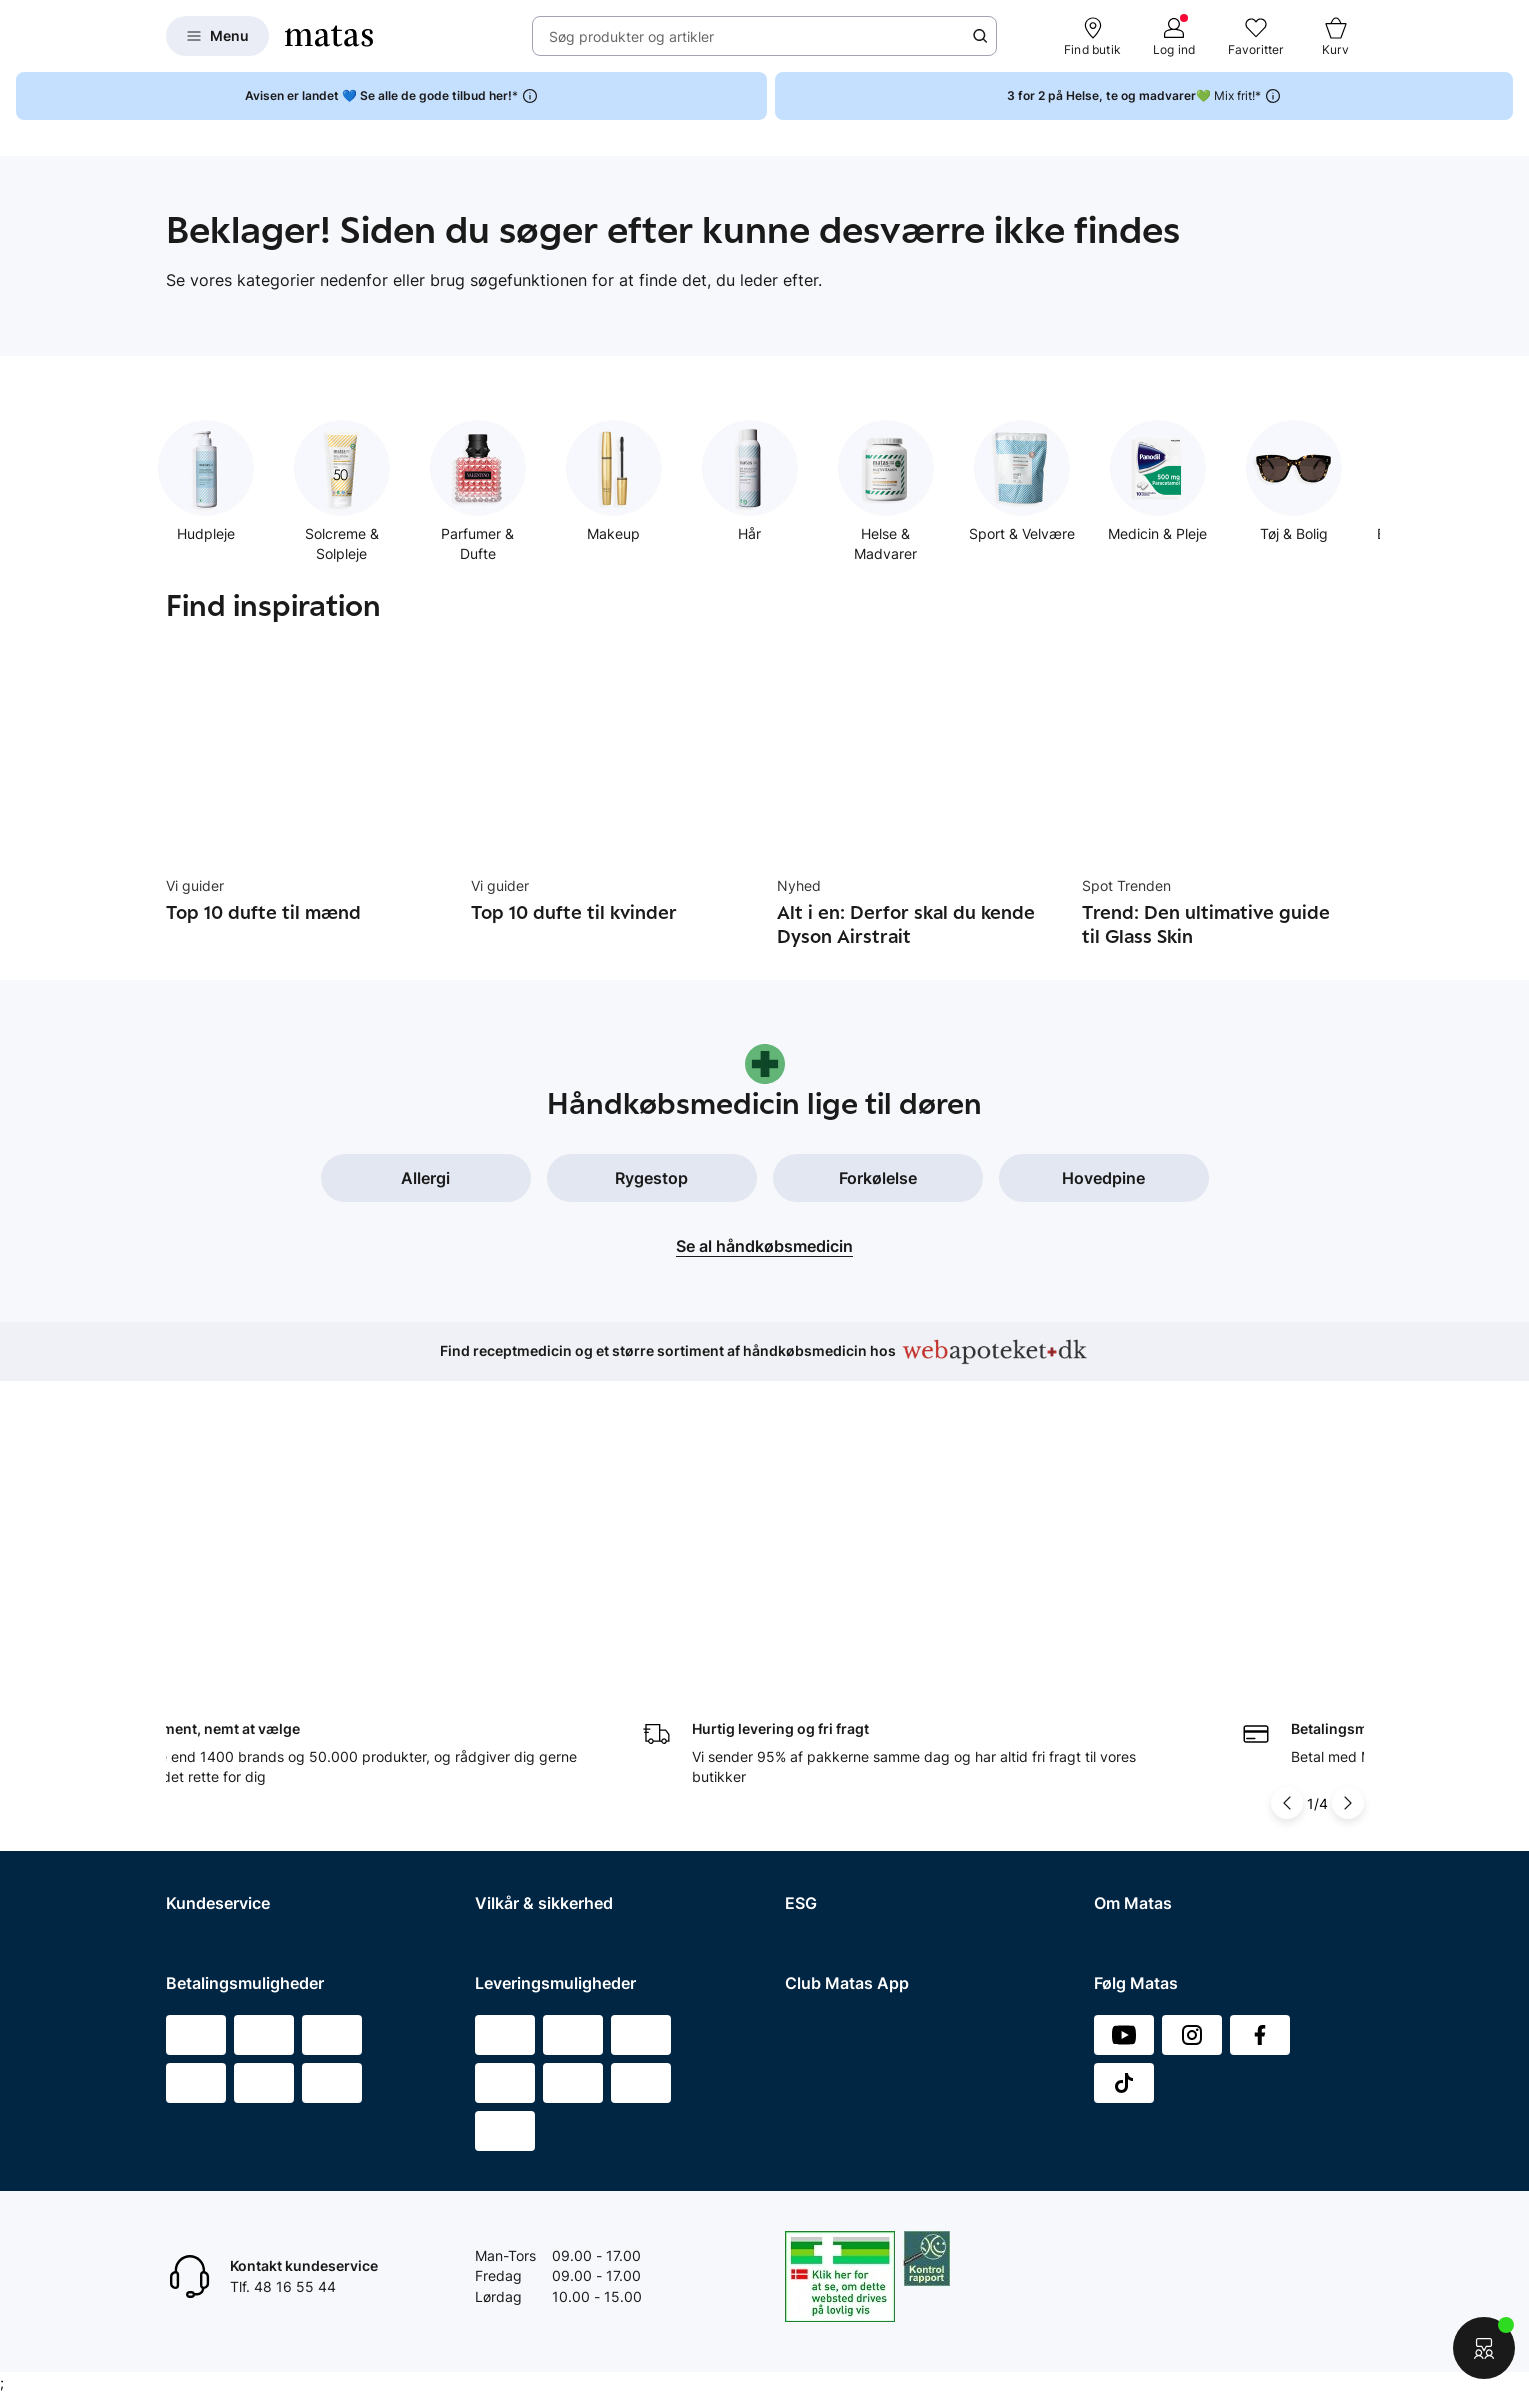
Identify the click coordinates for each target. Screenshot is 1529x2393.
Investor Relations (1152, 1659)
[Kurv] (1336, 36)
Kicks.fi (1117, 1867)
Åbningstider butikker (236, 1711)
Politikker (815, 1711)
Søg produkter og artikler (631, 36)
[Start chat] (1484, 2348)
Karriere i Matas (1145, 1789)
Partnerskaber (831, 1659)
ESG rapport (825, 1737)
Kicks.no (1121, 1841)
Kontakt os (200, 1659)
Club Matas (203, 1789)
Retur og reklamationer (240, 1685)
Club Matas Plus (218, 1815)
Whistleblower (1139, 1685)
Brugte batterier (527, 1789)
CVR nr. (1118, 1893)
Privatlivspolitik (524, 1711)
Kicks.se (1121, 1815)
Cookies (501, 1737)
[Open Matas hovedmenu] (217, 36)
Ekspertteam (207, 1763)
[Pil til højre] (1348, 1497)
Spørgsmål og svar (227, 1633)
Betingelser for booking (551, 1685)
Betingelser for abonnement (565, 1659)
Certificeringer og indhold (868, 1685)
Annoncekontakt (1147, 1737)
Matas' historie (1141, 1763)
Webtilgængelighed (538, 1815)
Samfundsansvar (840, 1633)
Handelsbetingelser (538, 1633)
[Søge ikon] (980, 36)
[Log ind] (1174, 36)
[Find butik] (1092, 36)
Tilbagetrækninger (226, 1737)
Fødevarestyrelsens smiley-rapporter (595, 1763)
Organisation (1135, 1633)
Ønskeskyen (206, 1841)
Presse (1116, 1711)
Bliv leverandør (1142, 1919)
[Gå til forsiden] (329, 36)
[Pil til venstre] (1287, 1497)
